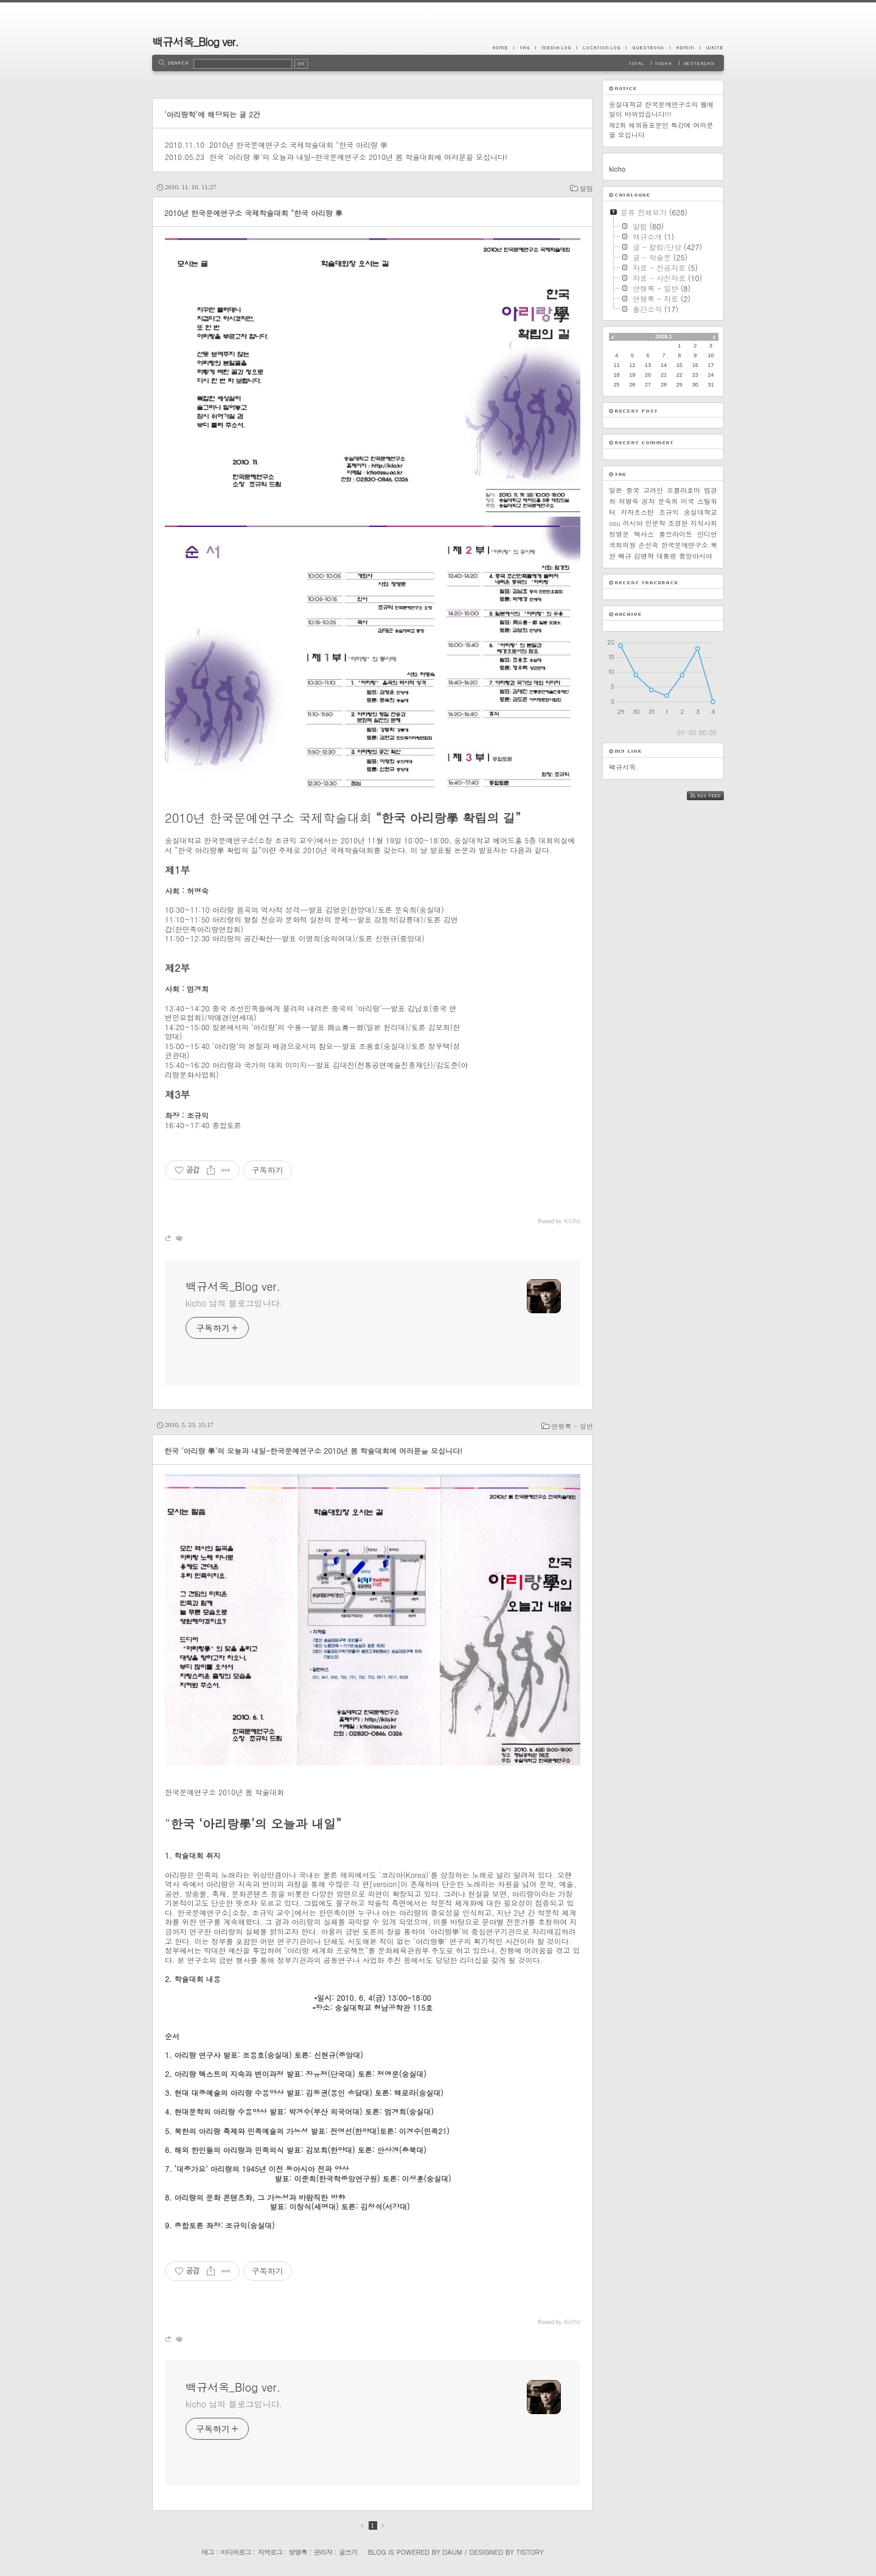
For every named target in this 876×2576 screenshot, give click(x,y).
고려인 (653, 490)
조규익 (669, 512)
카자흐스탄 (637, 512)
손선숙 (648, 545)
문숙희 (668, 501)
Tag (524, 47)
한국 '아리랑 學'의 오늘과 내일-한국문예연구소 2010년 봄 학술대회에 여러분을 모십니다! (358, 157)
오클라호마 (683, 490)
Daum (452, 2552)
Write (712, 47)
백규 (624, 555)
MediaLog (556, 47)
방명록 (298, 2552)
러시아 (633, 523)
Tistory (530, 2552)
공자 (648, 501)
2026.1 (663, 336)
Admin (685, 47)
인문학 (655, 523)
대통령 (666, 555)
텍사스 (644, 534)
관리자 (323, 2552)
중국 (632, 490)
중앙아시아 (695, 555)
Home (503, 47)
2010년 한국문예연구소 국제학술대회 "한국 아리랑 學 (298, 144)
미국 (687, 501)
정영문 (619, 534)
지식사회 (703, 523)
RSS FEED (714, 795)
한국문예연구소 (684, 545)
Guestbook (648, 47)
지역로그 (270, 2552)
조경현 (678, 523)
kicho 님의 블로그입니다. (234, 1303)
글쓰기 (348, 2552)
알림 (586, 188)
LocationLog (601, 47)
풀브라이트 (675, 534)
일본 (615, 490)
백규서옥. (623, 767)
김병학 (644, 555)
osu (614, 523)
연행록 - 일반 (572, 1426)
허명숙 (629, 501)
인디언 (707, 534)
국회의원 (622, 545)
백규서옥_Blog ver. (195, 41)
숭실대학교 (700, 512)
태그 (207, 2552)
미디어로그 (236, 2552)
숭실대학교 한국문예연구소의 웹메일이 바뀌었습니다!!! (661, 109)
